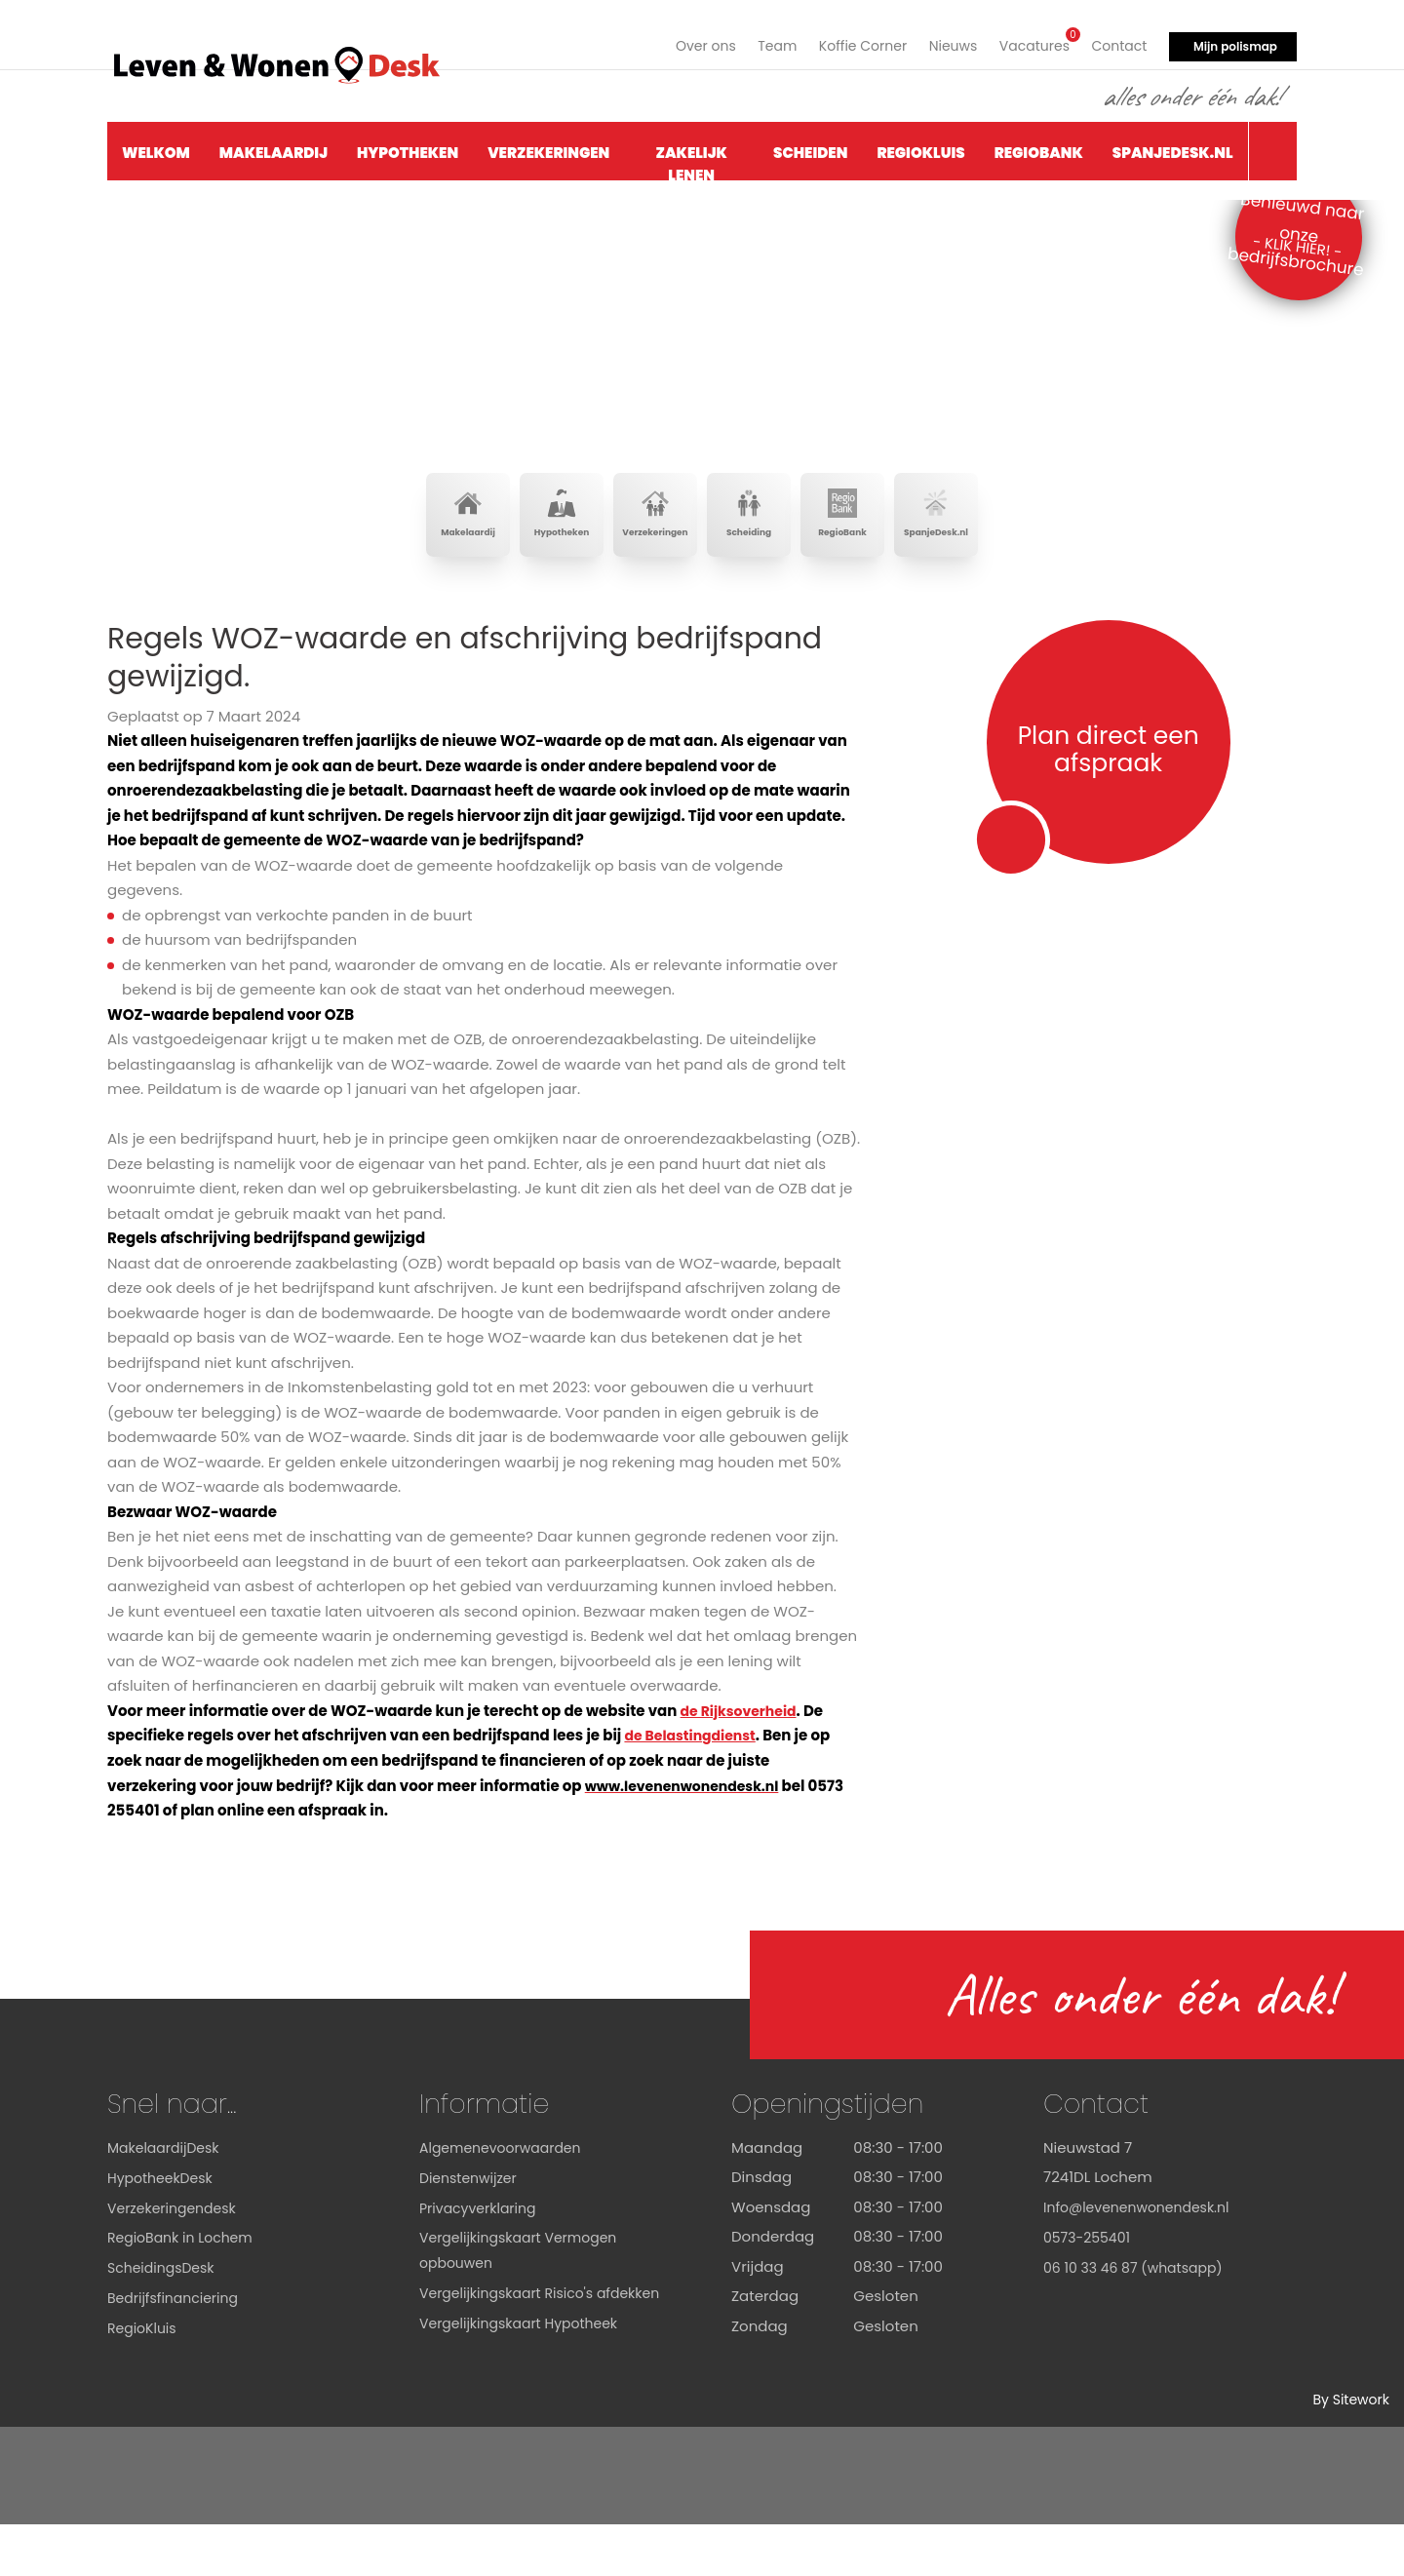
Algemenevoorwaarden (505, 2199)
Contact (1117, 36)
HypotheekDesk (163, 2229)
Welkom (156, 143)
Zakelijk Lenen (691, 152)
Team (757, 36)
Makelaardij (273, 143)
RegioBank (1038, 143)
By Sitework (1348, 2451)
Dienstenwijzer (471, 2229)
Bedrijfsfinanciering (177, 2348)
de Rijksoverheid (742, 1763)
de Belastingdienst (694, 1787)
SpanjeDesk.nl (1172, 143)
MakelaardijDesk (167, 2199)
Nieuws (942, 36)
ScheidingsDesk (164, 2318)
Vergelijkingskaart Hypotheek (525, 2398)
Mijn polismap (1235, 36)
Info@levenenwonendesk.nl (1142, 2258)
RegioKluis (920, 143)
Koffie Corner (847, 36)
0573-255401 (1089, 2289)
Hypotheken (407, 143)
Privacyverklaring (481, 2258)
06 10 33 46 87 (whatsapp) (1139, 2318)
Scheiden (810, 143)
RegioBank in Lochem (184, 2289)
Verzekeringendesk (176, 2258)
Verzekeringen (548, 143)
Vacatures (1028, 34)
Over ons (681, 36)
